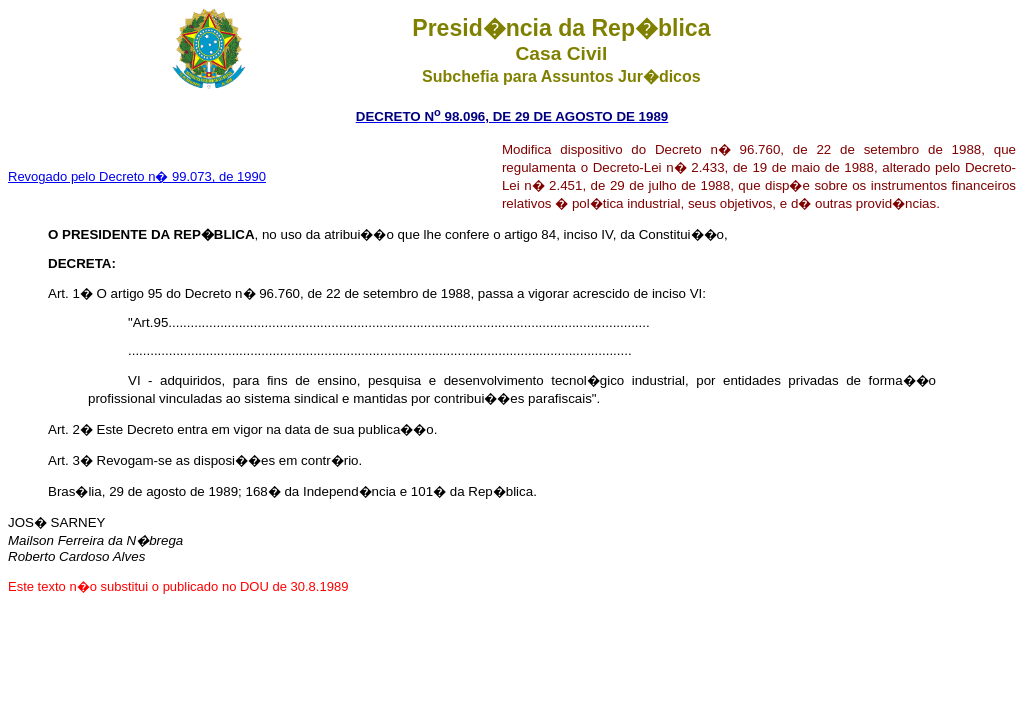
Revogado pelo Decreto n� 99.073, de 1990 (137, 176)
